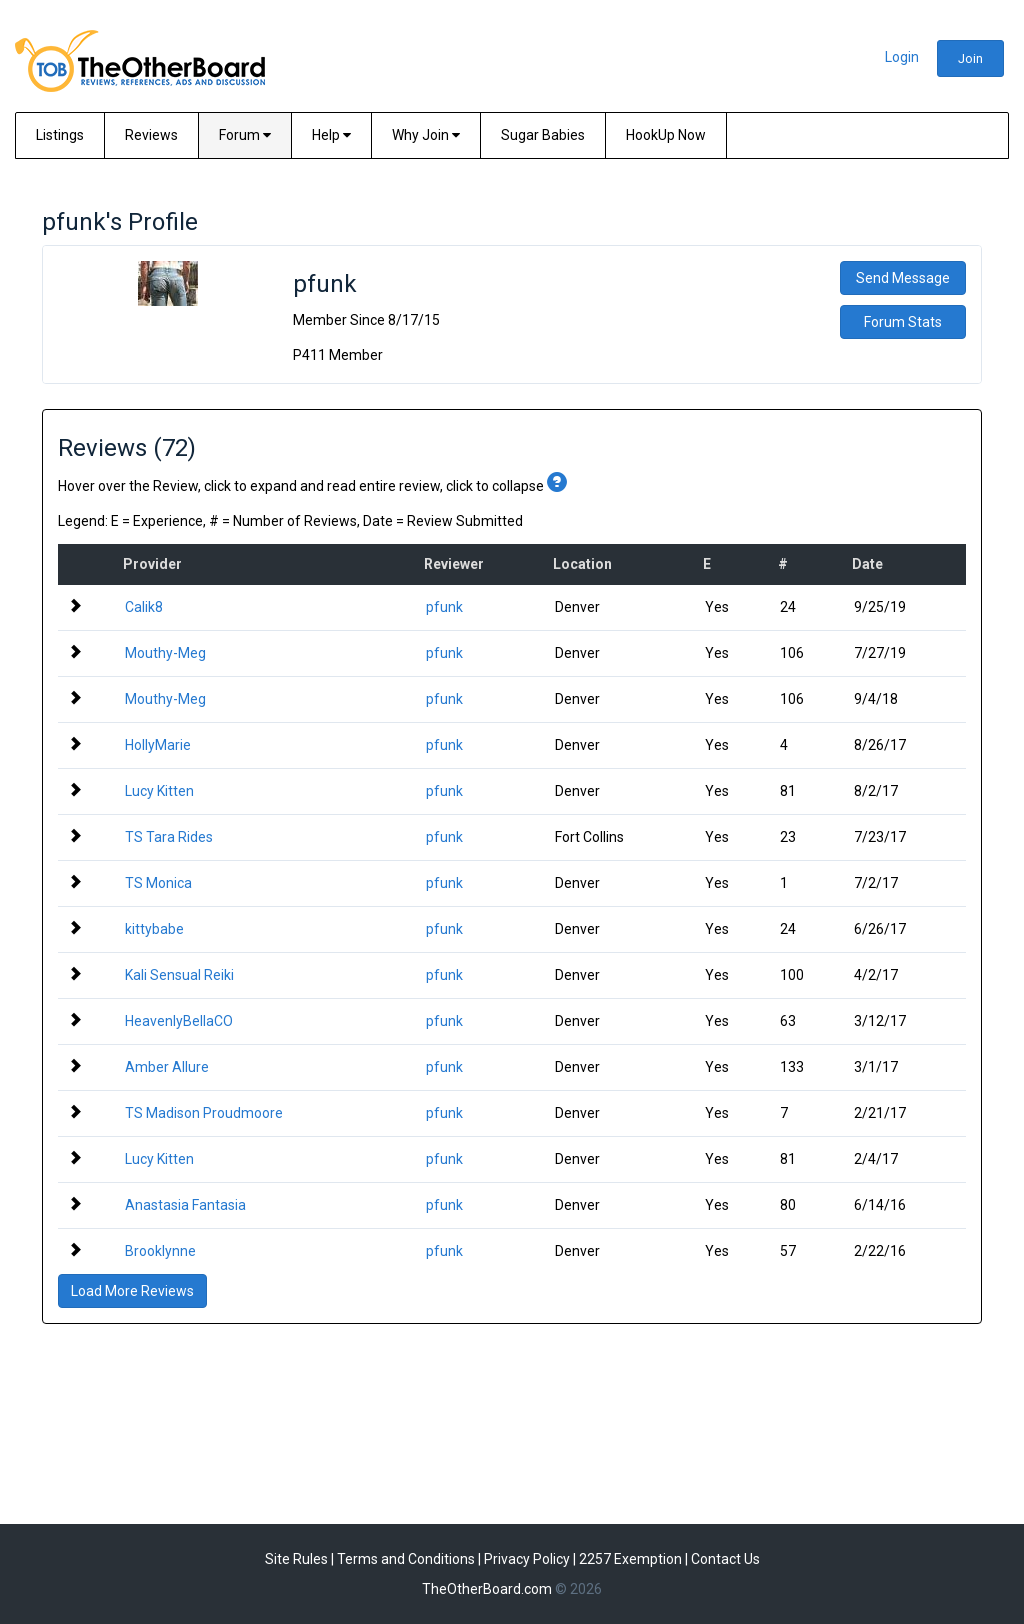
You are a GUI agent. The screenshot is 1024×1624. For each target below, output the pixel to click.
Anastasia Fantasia (185, 1205)
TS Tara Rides (169, 837)
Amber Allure (167, 1067)
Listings (60, 135)
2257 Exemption (630, 1559)
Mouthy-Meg (165, 653)
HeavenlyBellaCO (179, 1021)
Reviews (151, 135)
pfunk (444, 607)
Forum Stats (903, 322)
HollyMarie (158, 745)
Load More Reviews (132, 1291)
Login (902, 57)
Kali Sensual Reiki (179, 975)
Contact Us (725, 1559)
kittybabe (154, 929)
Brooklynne (160, 1251)
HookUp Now (666, 135)
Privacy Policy (527, 1559)
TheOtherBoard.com (487, 1589)
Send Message (903, 278)
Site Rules (296, 1559)
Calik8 (144, 607)
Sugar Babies (543, 135)
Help (331, 135)
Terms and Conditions (406, 1559)
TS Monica (158, 883)
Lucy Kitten (159, 791)
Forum (245, 135)
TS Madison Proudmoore (204, 1113)
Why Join (426, 135)
